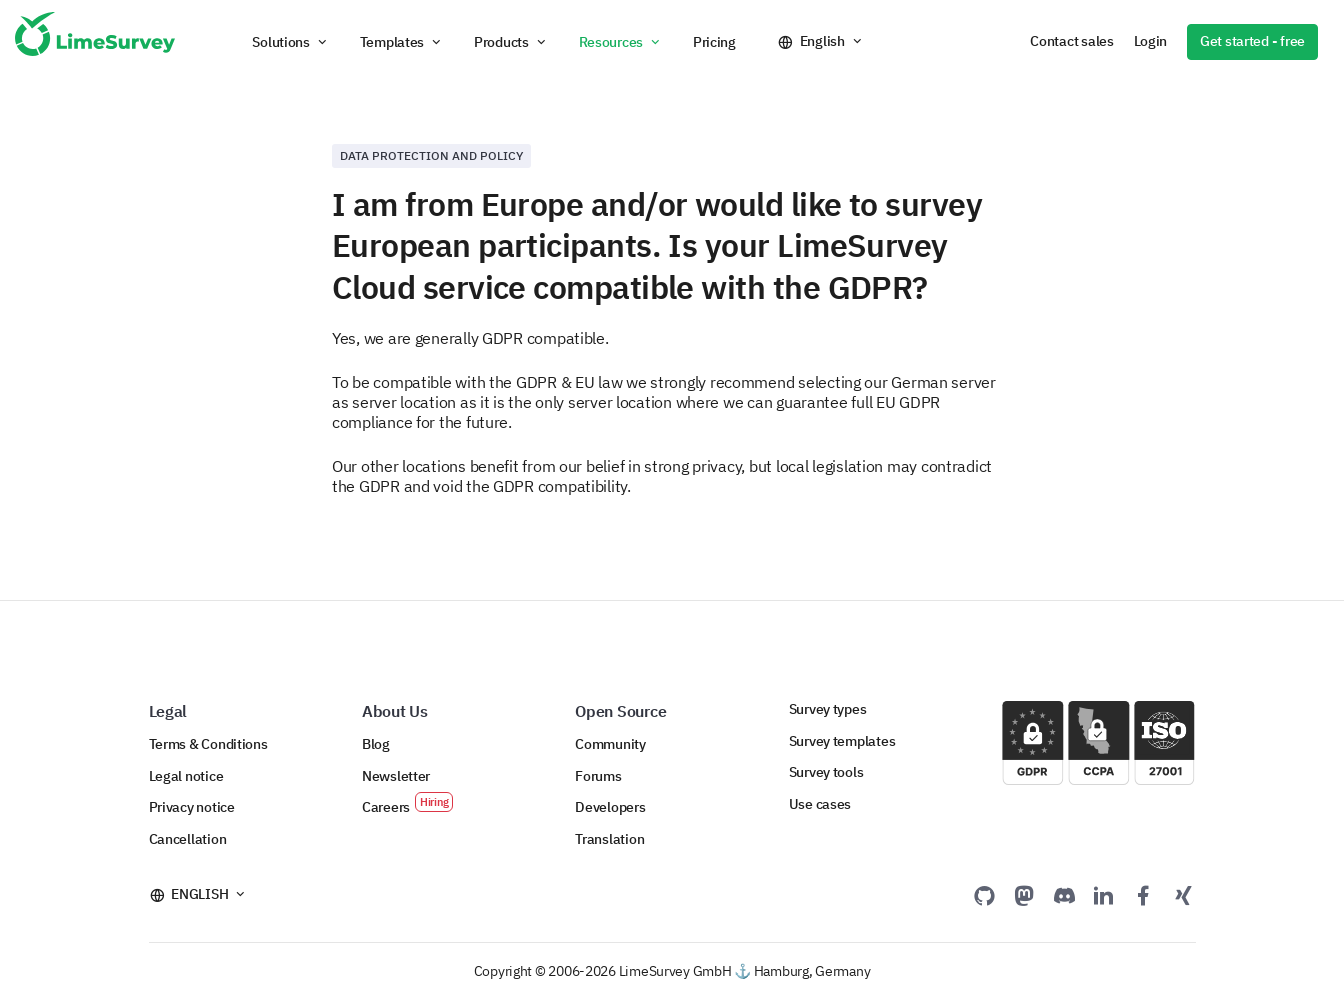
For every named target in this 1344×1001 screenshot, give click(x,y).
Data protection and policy (431, 155)
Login (1151, 41)
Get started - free (1252, 41)
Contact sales (1071, 41)
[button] (290, 42)
